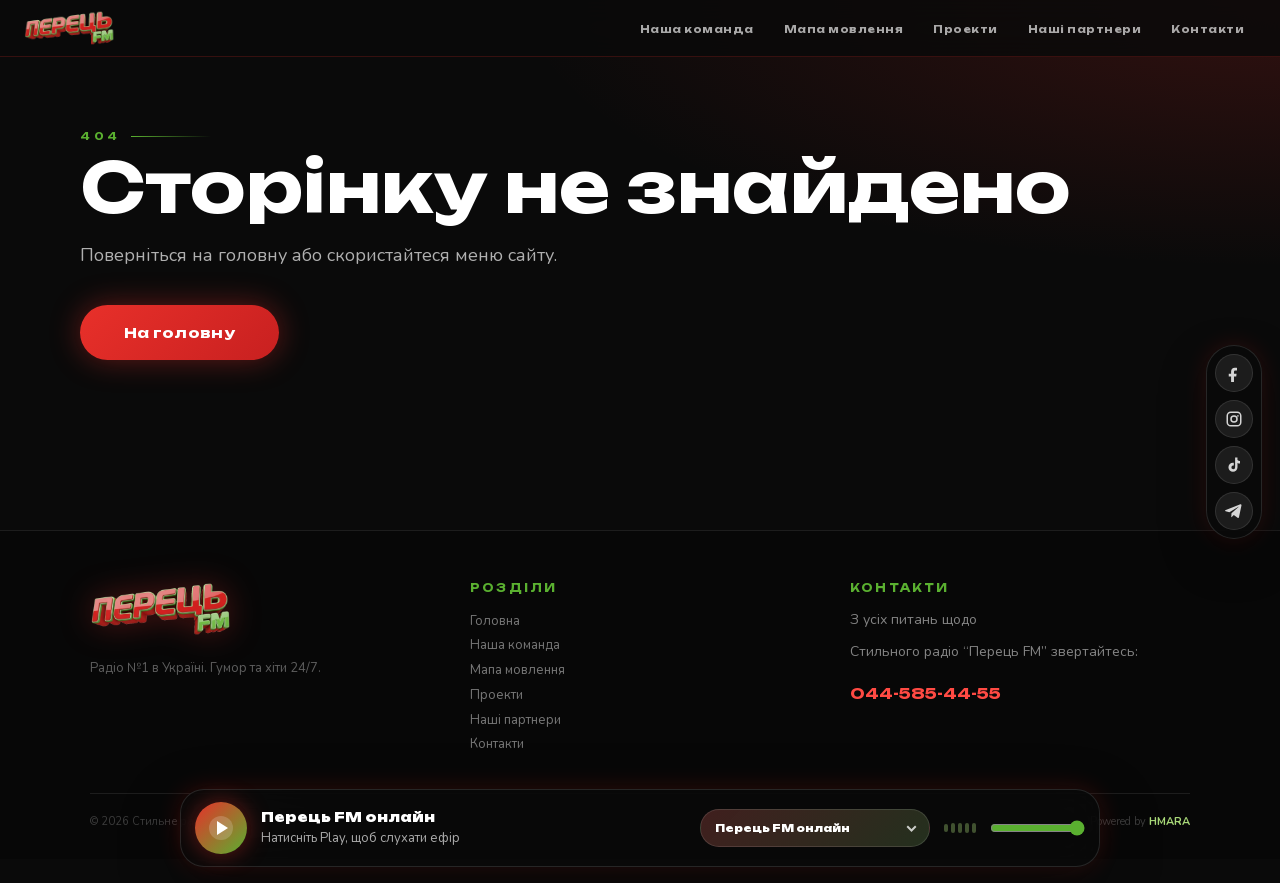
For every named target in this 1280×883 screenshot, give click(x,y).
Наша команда (515, 645)
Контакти (497, 744)
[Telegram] (1234, 511)
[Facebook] (1234, 373)
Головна (495, 621)
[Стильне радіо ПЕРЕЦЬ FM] (69, 28)
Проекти (496, 695)
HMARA (1169, 821)
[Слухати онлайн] (221, 828)
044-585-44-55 (925, 693)
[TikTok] (1234, 465)
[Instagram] (1234, 419)
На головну (179, 332)
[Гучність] (1037, 828)
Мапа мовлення (517, 670)
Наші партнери (515, 720)
